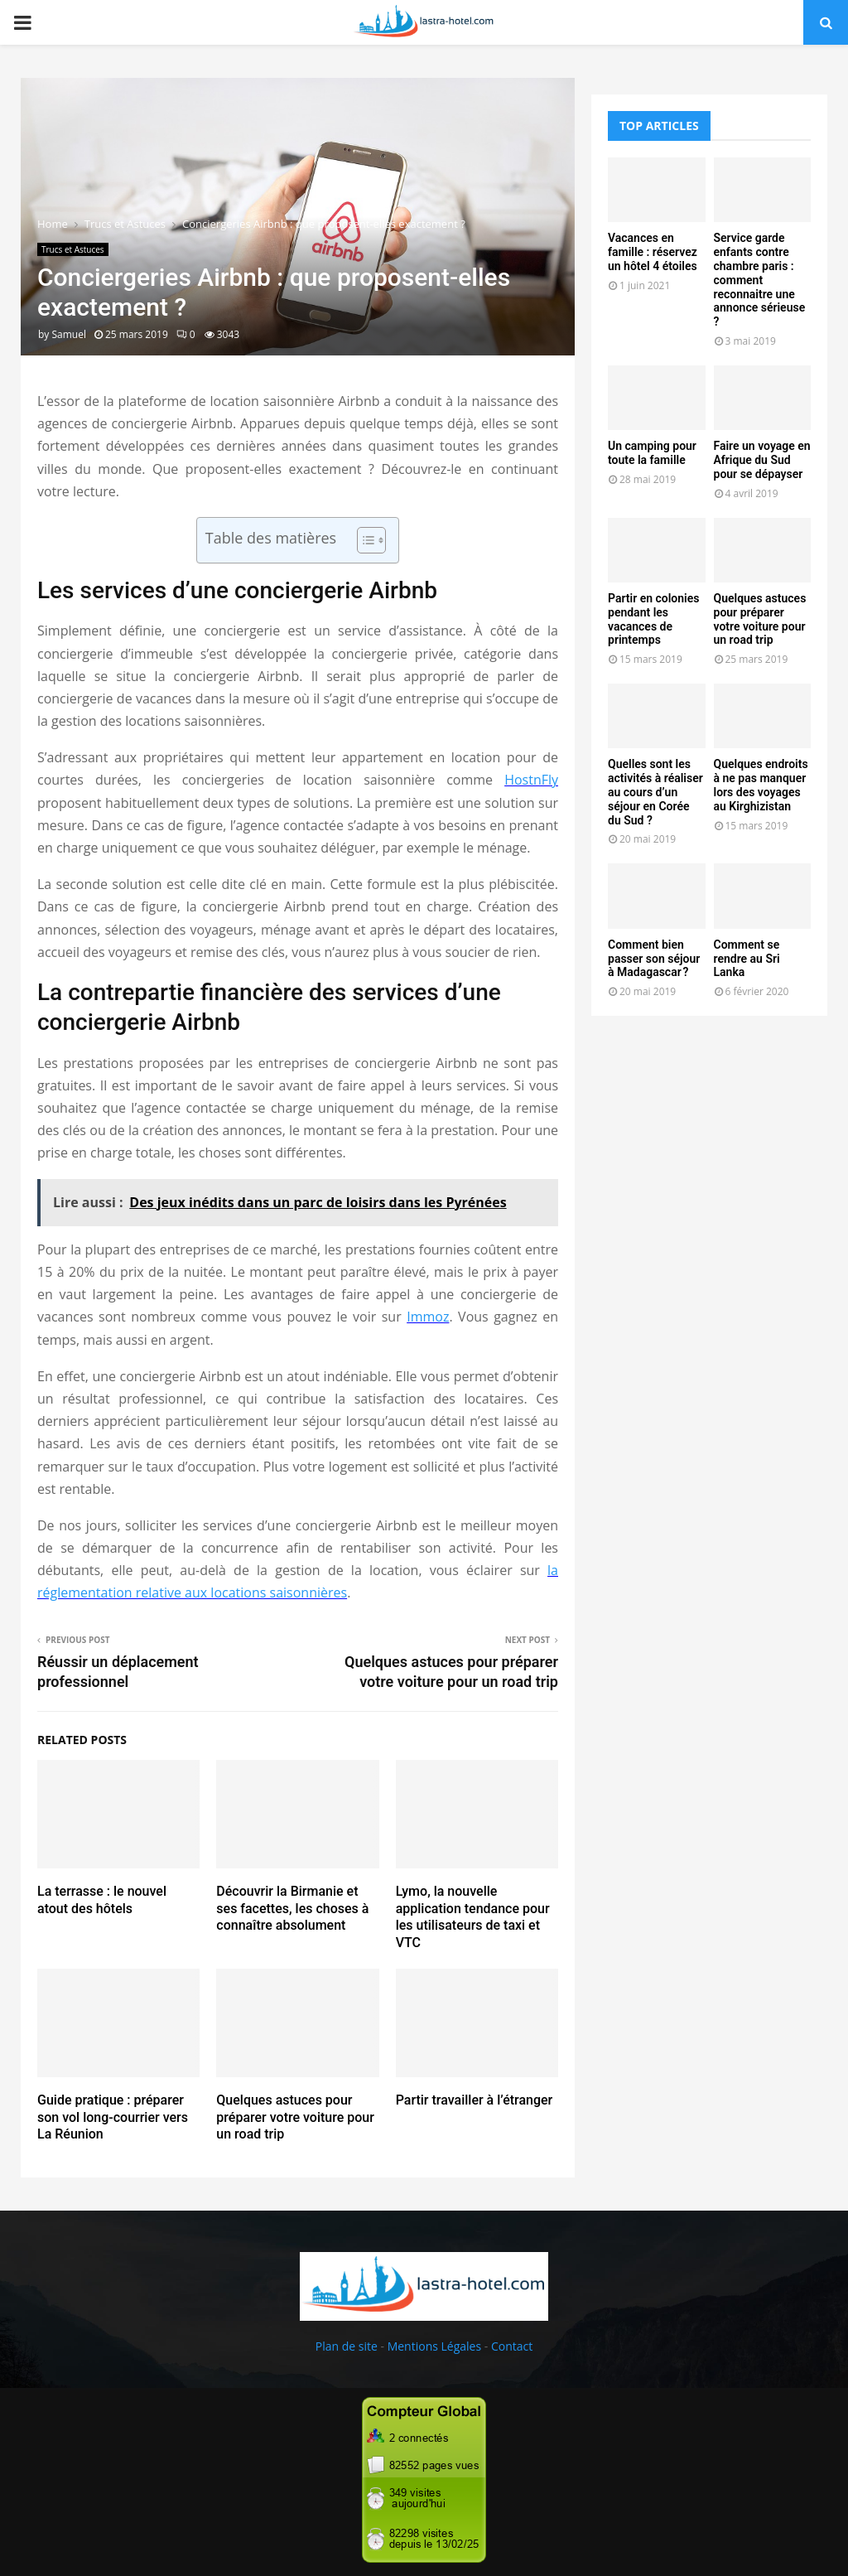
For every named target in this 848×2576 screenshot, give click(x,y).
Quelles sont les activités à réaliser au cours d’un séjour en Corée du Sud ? (655, 791)
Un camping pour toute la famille (652, 452)
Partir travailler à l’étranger (474, 2100)
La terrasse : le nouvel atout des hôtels (101, 1899)
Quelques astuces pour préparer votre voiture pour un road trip (295, 2117)
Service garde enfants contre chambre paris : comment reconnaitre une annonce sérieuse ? (760, 279)
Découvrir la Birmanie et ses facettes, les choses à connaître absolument (292, 1908)
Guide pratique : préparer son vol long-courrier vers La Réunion (112, 2117)
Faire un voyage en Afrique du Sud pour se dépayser (762, 460)
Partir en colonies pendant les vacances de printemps (653, 619)
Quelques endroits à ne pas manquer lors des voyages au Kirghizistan (761, 784)
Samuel (68, 334)
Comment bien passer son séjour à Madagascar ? (654, 958)
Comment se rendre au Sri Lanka (747, 958)
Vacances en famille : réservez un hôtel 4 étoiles (652, 252)
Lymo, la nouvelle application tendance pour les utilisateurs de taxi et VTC (473, 1916)
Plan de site (347, 2346)
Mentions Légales (435, 2346)
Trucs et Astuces (72, 249)
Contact (511, 2346)
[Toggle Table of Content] (363, 540)
